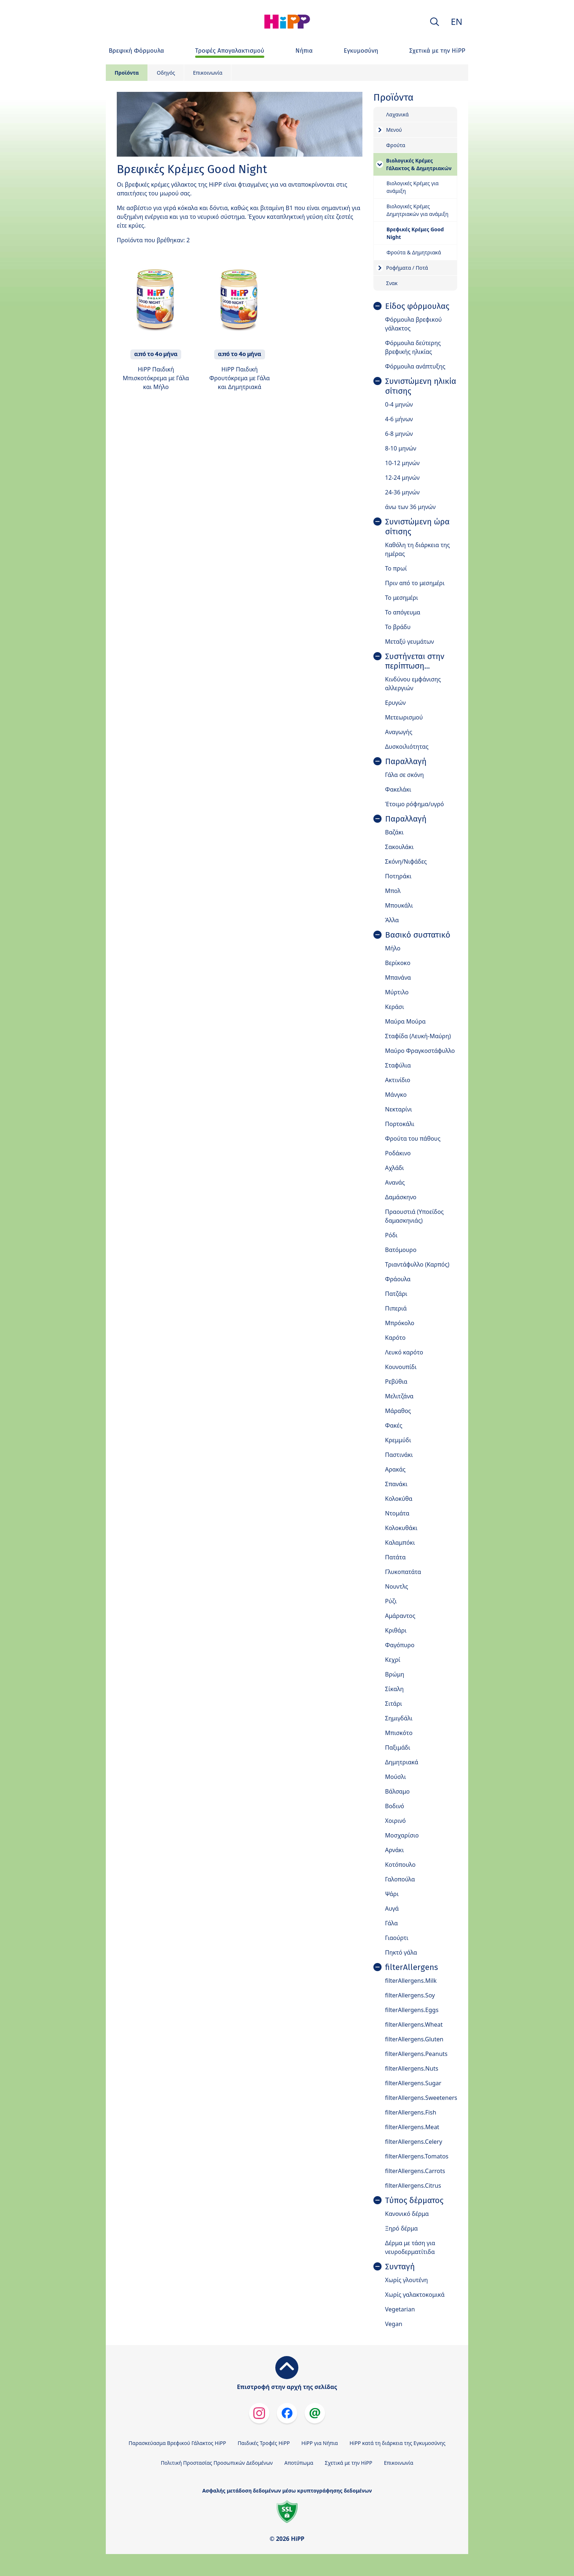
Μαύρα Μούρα (405, 1021)
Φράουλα (398, 1279)
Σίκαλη (394, 1689)
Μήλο (392, 948)
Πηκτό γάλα (401, 1952)
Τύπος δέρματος (414, 2200)
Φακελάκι (398, 789)
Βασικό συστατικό (417, 935)
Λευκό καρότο (404, 1352)
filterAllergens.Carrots (415, 2171)
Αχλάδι (394, 1168)
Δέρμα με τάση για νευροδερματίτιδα (410, 2247)
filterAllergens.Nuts (411, 2068)
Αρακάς (395, 1469)
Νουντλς (396, 1586)
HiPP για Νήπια (319, 2442)
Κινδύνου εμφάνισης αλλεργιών (413, 683)
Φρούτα (395, 145)
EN (456, 21)
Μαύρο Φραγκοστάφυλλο (420, 1051)
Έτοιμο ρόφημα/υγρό (414, 804)
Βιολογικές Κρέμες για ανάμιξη (413, 187)
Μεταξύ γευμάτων (409, 642)
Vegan (393, 2324)
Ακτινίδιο (397, 1080)
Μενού (394, 129)
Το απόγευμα (402, 612)
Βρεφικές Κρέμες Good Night (415, 233)
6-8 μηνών (399, 434)
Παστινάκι (399, 1455)
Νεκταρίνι (398, 1109)
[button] (434, 22)
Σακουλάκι (399, 847)
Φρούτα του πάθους (412, 1138)
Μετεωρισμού (404, 717)
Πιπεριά (396, 1308)
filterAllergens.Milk (411, 1981)
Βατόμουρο (401, 1250)
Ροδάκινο (398, 1153)
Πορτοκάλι (399, 1124)
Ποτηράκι (398, 876)
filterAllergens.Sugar (413, 2083)
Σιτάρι (393, 1704)
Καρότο (395, 1338)
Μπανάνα (398, 977)
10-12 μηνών (402, 463)
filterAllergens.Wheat (414, 2024)
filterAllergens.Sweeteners (421, 2098)
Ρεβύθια (396, 1381)
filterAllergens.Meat (412, 2127)
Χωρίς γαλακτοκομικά (415, 2295)
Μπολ (392, 891)
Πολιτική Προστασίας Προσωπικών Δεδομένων (217, 2462)
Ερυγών (395, 703)
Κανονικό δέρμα (407, 2214)
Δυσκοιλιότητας (407, 747)
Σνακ (392, 283)
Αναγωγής (399, 732)
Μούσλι (395, 1777)
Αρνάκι (394, 1850)
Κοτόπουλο (400, 1865)
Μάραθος (398, 1411)
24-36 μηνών (402, 492)
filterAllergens (411, 1967)
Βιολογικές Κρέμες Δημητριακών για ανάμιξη (417, 210)
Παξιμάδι (397, 1747)
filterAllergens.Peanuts (416, 2054)
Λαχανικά (397, 114)
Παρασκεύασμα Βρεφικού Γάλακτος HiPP (177, 2442)
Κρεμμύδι (398, 1440)
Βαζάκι (394, 832)
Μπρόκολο (399, 1323)
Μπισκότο (399, 1733)
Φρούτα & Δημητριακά (414, 252)
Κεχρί (392, 1660)
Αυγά (392, 1908)
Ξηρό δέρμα (401, 2228)
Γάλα (391, 1923)
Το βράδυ (398, 627)
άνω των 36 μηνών (410, 507)
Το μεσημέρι (401, 598)
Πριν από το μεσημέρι (415, 583)
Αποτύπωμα (298, 2462)
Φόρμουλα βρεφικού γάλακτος (413, 323)
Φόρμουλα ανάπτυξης (415, 366)
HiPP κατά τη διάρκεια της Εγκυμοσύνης (398, 2442)
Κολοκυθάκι (401, 1528)
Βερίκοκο (397, 963)
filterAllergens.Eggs (412, 2010)
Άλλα (392, 920)
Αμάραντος (400, 1616)
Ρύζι (391, 1601)
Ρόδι (391, 1235)
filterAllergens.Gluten (414, 2039)
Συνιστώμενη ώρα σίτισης (417, 526)
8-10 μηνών (400, 448)
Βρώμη (395, 1674)
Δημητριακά (401, 1762)
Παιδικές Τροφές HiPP (264, 2442)
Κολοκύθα (399, 1499)
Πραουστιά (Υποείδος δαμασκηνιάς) (414, 1216)
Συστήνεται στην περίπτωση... (414, 661)
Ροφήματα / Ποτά (407, 267)
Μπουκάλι (399, 905)
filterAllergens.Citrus (413, 2185)
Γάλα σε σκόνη (404, 775)
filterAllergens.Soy (410, 1995)
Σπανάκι (396, 1484)
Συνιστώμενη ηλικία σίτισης (420, 386)
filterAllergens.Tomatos (416, 2156)
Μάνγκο (396, 1095)
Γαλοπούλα (400, 1879)
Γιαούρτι (397, 1938)
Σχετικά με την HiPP (348, 2462)
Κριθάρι (396, 1630)
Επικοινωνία (207, 72)
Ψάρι (392, 1894)
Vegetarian (400, 2309)
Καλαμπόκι (400, 1543)
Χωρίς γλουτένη (406, 2280)
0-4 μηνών (399, 404)
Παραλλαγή (405, 761)
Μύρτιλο (397, 992)
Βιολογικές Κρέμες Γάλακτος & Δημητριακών (419, 164)
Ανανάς (395, 1182)
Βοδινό (394, 1806)
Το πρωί (396, 568)
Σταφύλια (398, 1065)
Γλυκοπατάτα (403, 1572)
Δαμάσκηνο (401, 1197)
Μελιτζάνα (399, 1396)
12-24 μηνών (402, 478)
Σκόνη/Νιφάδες (406, 861)
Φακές (393, 1425)
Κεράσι (394, 1007)
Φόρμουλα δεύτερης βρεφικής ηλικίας (413, 347)
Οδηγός (166, 72)
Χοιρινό (395, 1821)
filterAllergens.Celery (413, 2142)
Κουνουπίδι (401, 1367)
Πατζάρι (396, 1294)
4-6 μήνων (399, 419)
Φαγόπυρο (399, 1645)
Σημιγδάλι (399, 1718)
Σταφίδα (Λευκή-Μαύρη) (418, 1036)
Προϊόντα (127, 72)
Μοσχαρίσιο (402, 1835)
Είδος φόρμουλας (417, 306)
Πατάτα (395, 1557)
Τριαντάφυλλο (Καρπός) (417, 1264)
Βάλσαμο (397, 1791)
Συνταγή (400, 2267)
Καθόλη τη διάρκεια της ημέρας (417, 549)
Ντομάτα (397, 1513)
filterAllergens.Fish (410, 2112)
